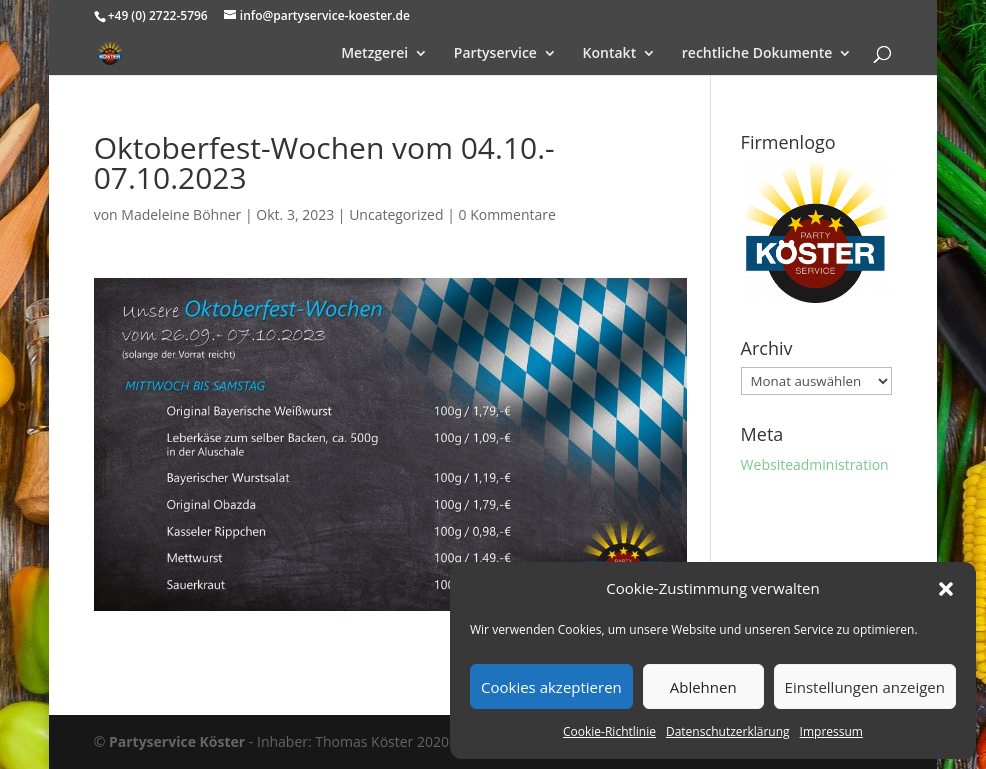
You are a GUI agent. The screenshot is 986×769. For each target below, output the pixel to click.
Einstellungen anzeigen (865, 687)
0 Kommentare (507, 214)
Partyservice (495, 54)
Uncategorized (396, 214)
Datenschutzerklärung (728, 731)
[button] (946, 589)
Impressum (831, 731)
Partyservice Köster (177, 741)
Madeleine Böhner (181, 214)
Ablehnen (703, 687)
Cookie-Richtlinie (609, 731)
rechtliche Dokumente (757, 54)
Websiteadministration (815, 464)
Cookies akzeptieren (551, 687)
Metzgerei (374, 54)
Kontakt (610, 54)
